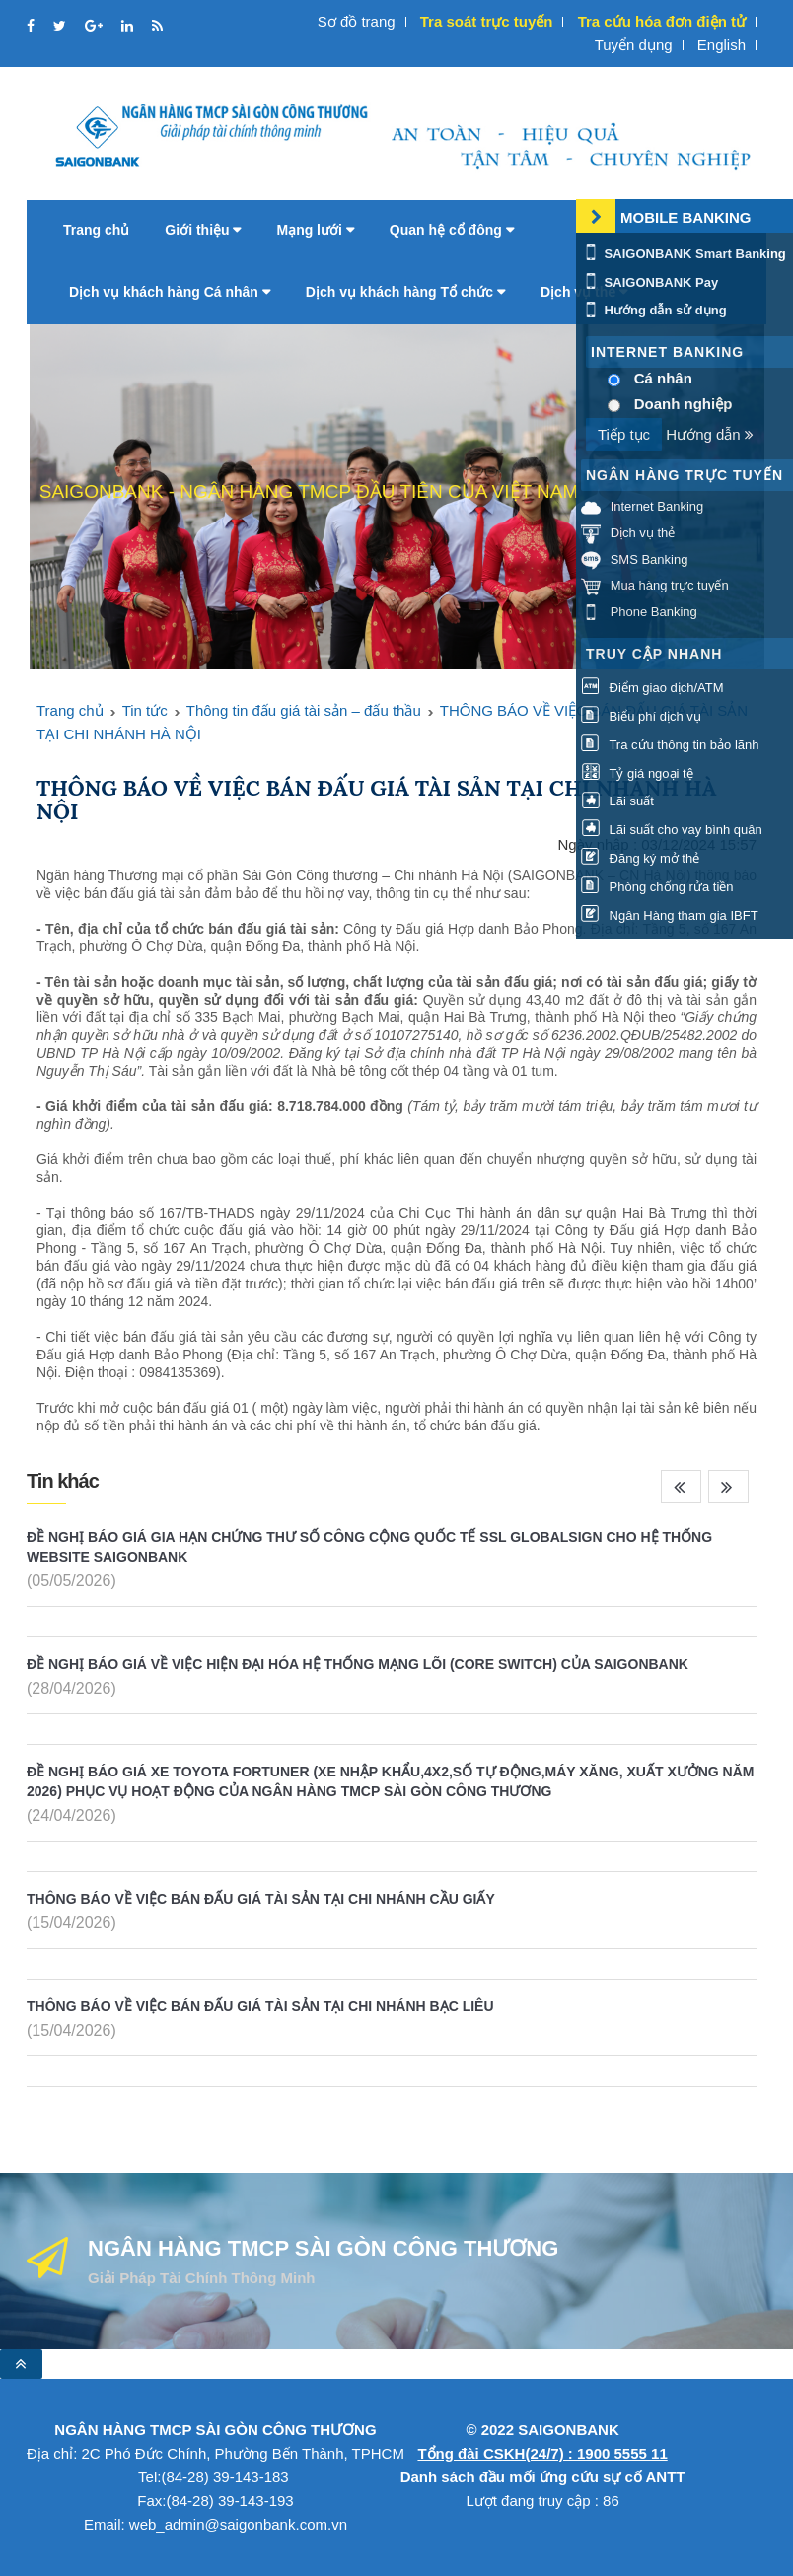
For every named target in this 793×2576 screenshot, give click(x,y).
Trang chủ (96, 230)
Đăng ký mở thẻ (640, 858)
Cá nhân (663, 378)
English (721, 44)
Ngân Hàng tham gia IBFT (669, 915)
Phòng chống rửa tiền (657, 886)
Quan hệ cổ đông (452, 230)
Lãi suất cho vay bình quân (671, 829)
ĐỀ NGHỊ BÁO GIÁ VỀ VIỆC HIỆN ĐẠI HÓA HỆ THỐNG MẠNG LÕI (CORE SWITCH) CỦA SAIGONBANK (357, 1664)
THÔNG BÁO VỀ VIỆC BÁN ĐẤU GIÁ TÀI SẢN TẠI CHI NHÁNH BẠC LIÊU (260, 2006)
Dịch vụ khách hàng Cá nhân (169, 292)
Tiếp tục (624, 434)
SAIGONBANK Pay (649, 282)
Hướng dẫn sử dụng (654, 310)
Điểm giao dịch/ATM (652, 687)
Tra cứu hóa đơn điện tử (662, 21)
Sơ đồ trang (357, 21)
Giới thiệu (203, 230)
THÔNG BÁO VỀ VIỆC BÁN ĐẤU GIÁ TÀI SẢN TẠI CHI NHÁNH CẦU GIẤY (261, 1899)
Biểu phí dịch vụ (641, 716)
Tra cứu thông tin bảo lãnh (669, 744)
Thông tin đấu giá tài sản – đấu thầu (303, 710)
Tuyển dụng (634, 44)
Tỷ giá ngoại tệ (637, 773)
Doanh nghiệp (683, 403)
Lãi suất (617, 801)
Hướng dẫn (710, 434)
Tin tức (145, 710)
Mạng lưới (314, 230)
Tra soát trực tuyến (486, 21)
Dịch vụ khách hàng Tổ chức (405, 292)
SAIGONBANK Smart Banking (683, 253)
